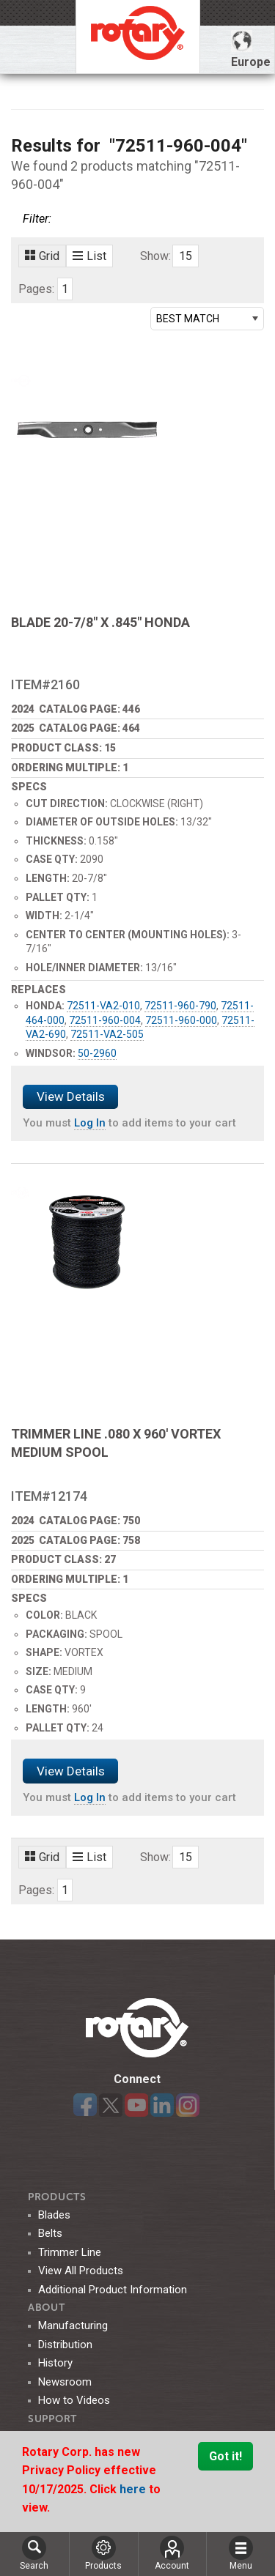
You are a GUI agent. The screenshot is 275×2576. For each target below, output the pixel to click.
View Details (71, 1096)
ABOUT (46, 2307)
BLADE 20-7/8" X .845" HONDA (100, 622)
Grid (42, 256)
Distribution (65, 2344)
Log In (90, 1122)
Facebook (85, 2105)
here (134, 2489)
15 (185, 256)
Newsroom (65, 2381)
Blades (54, 2214)
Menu (241, 2553)
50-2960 (97, 1053)
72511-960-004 (105, 1020)
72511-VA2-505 (107, 1034)
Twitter (110, 2105)
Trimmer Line (69, 2252)
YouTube (136, 2105)
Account (172, 2553)
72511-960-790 (180, 1006)
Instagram (187, 2105)
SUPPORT (52, 2419)
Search (34, 2553)
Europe (251, 49)
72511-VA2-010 (103, 1006)
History (55, 2362)
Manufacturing (73, 2325)
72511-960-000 (181, 1020)
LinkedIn (162, 2105)
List (89, 256)
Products (57, 2197)
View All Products (80, 2270)
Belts (50, 2233)
